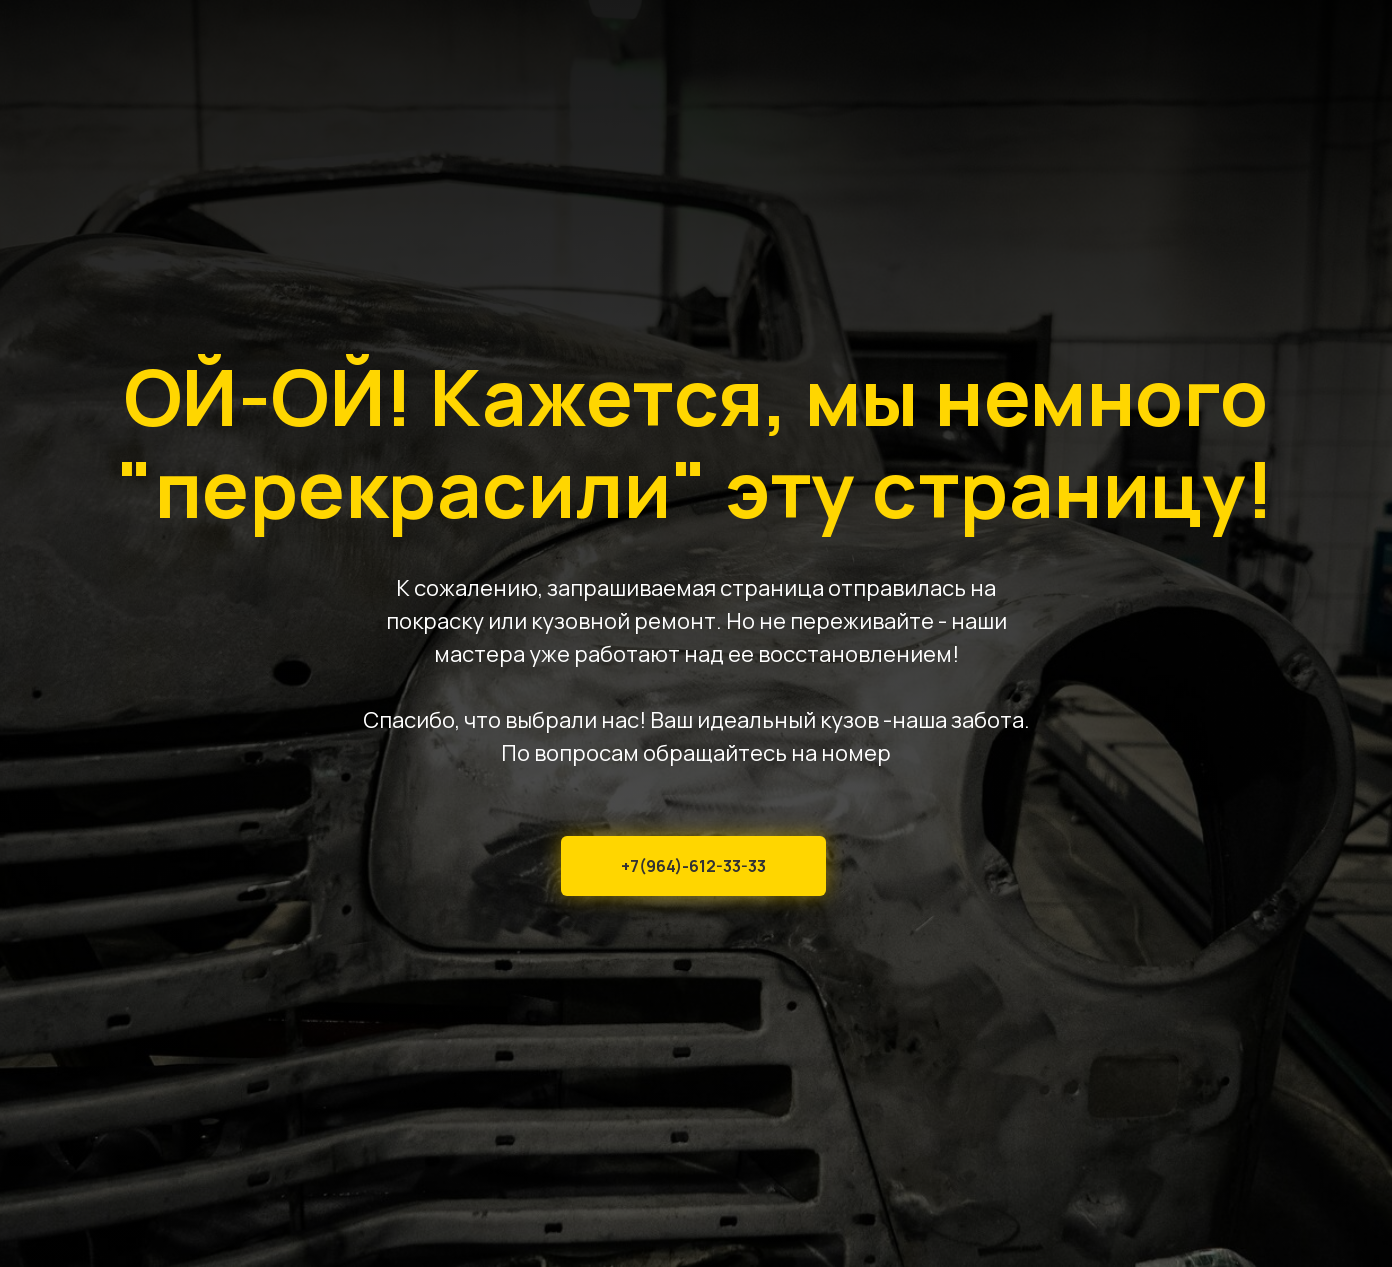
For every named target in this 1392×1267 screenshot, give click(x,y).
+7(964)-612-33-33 (693, 866)
